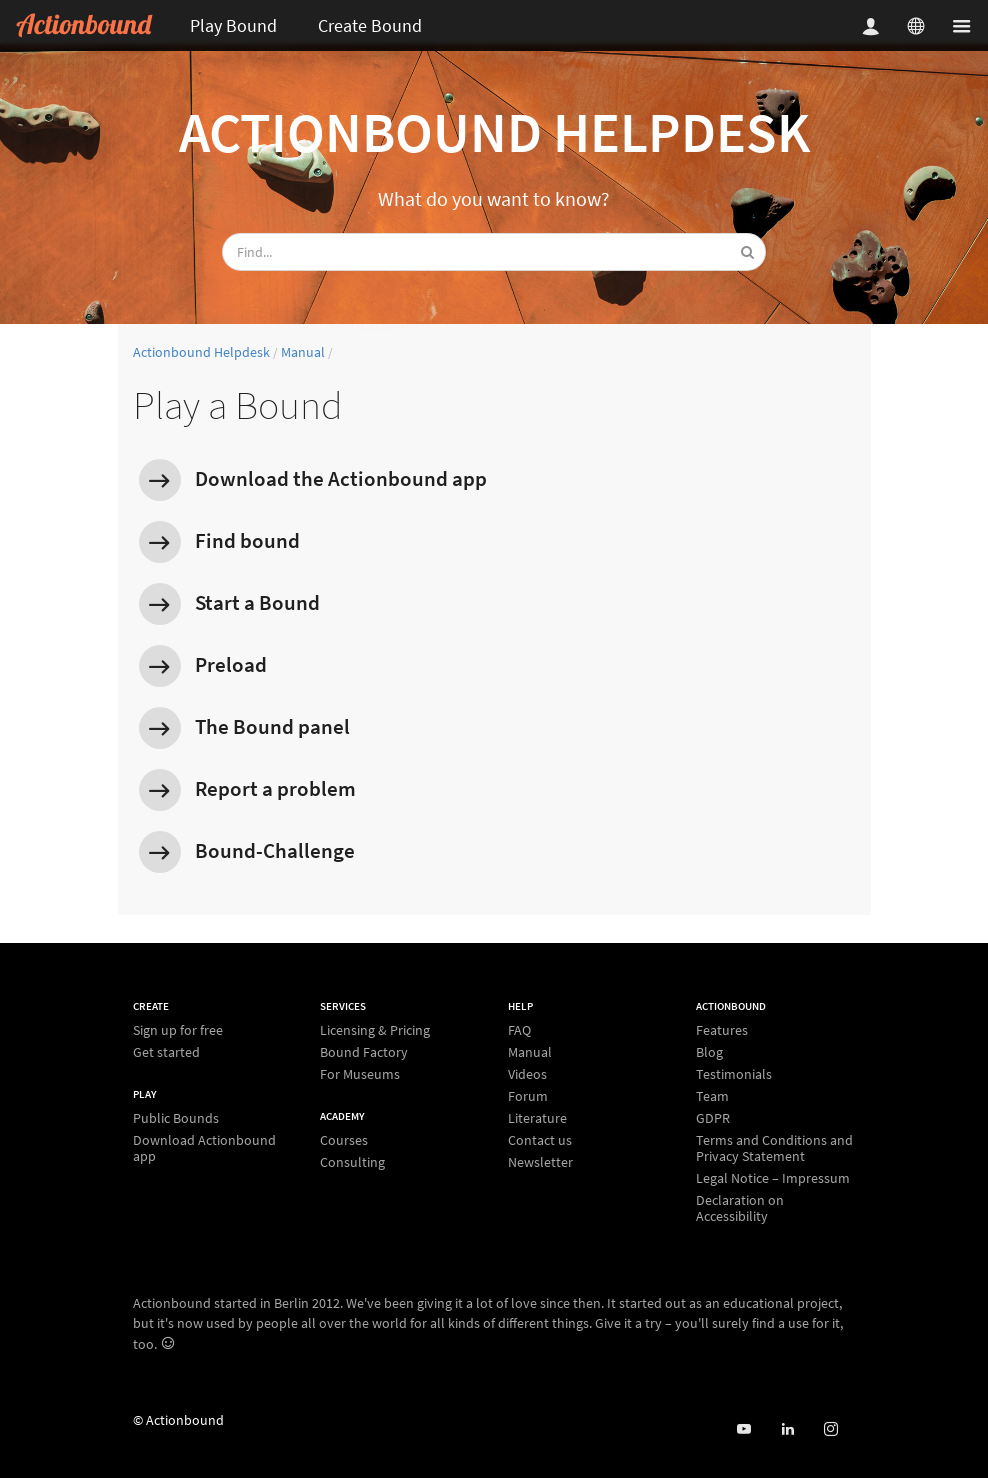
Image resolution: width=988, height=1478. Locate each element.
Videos (527, 1074)
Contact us (540, 1140)
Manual (303, 352)
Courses (344, 1140)
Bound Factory (364, 1052)
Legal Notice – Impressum (773, 1178)
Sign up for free (178, 1030)
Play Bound (233, 25)
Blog (709, 1052)
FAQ (519, 1030)
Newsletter (540, 1161)
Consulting (352, 1161)
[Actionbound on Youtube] (743, 1429)
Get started (166, 1051)
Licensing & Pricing (375, 1030)
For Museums (360, 1073)
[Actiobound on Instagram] (830, 1429)
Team (712, 1096)
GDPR (713, 1118)
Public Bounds (176, 1118)
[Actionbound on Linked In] (787, 1429)
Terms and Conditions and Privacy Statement (774, 1148)
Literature (537, 1118)
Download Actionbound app (204, 1147)
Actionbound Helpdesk (494, 132)
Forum (528, 1096)
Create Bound (370, 25)
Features (722, 1030)
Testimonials (734, 1074)
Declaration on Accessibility (740, 1207)
